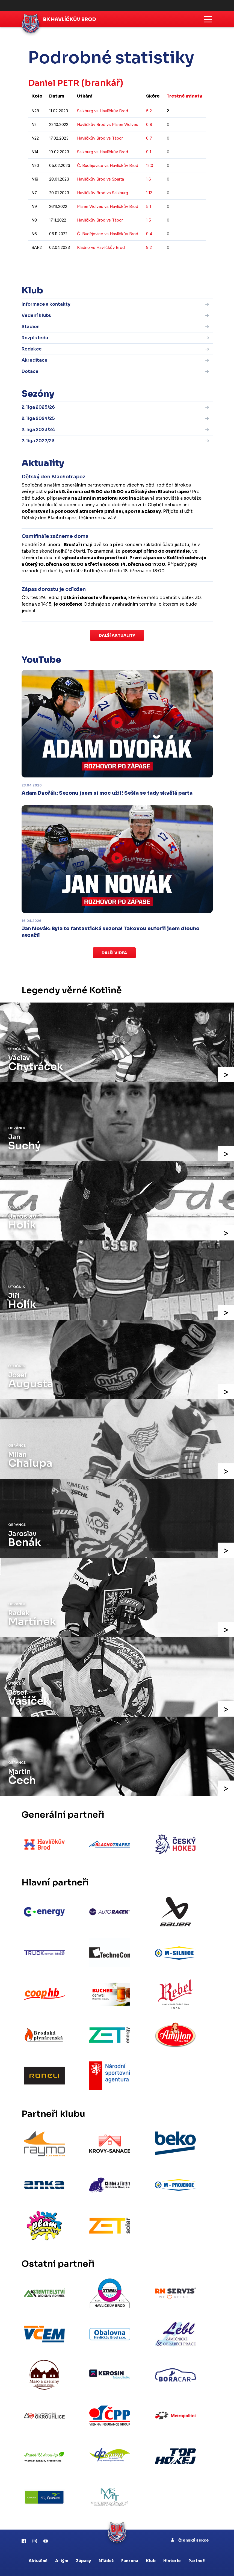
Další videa (114, 952)
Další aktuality (117, 635)
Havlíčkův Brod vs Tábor (100, 138)
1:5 (148, 220)
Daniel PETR (54, 82)
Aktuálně (38, 2544)
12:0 (149, 165)
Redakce (32, 349)
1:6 (148, 179)
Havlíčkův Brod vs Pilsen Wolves (107, 124)
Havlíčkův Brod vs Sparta (100, 179)
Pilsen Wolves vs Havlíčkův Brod (107, 206)
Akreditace (35, 360)
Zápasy (83, 2544)
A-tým (61, 2544)
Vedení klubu (37, 315)
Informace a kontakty (46, 304)
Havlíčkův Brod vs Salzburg (102, 192)
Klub (151, 2544)
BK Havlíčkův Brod (70, 19)
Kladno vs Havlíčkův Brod (101, 247)
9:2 (149, 247)
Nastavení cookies (117, 2566)
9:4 (149, 233)
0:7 (149, 138)
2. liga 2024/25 (38, 418)
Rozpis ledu (35, 337)
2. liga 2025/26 (38, 407)
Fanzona (129, 2544)
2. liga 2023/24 (38, 429)
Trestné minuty (184, 96)
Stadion (31, 326)
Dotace (30, 371)
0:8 (149, 124)
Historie (172, 2544)
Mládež (106, 2544)
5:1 (148, 206)
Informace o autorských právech (167, 2562)
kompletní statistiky (172, 263)
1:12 (149, 192)
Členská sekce (190, 2522)
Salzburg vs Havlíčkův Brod (102, 110)
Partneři (197, 2544)
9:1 (148, 151)
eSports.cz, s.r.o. (120, 2562)
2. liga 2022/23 (38, 441)
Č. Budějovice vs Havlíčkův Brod (107, 165)
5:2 (149, 110)
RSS (204, 2562)
